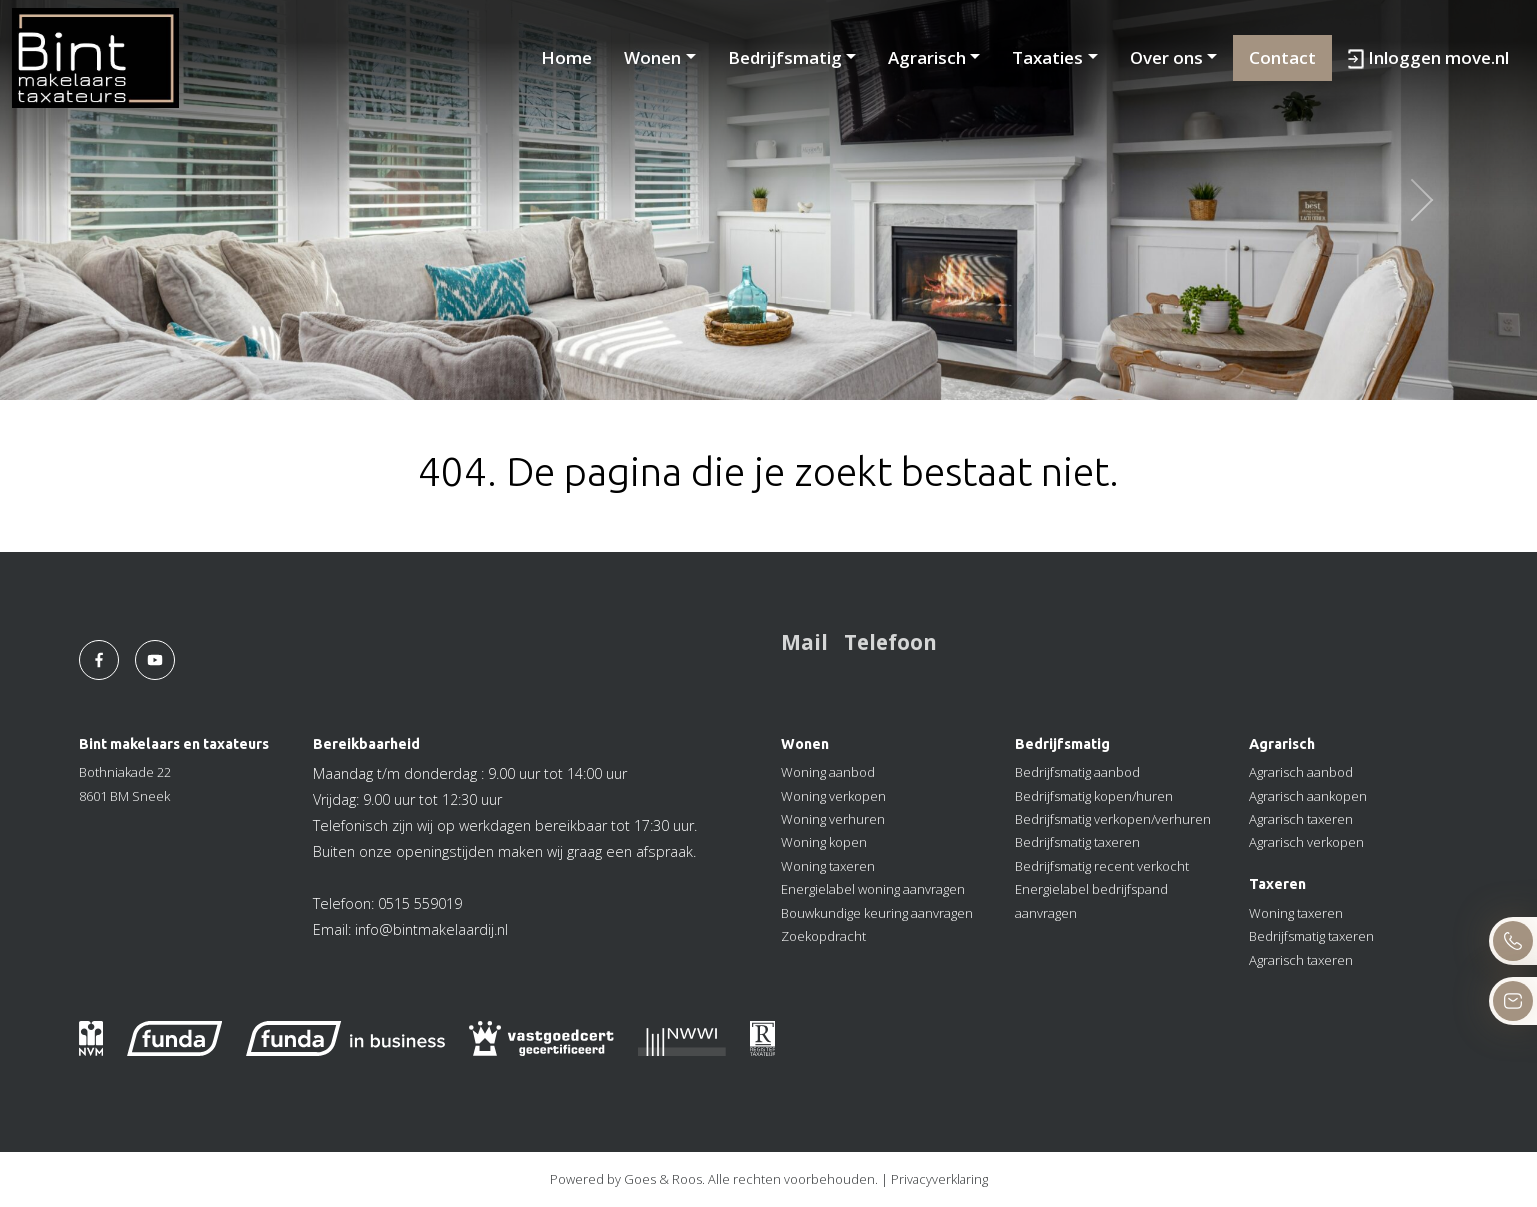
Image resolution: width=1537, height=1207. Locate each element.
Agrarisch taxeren (1301, 819)
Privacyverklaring (939, 1179)
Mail (804, 642)
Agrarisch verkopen (1306, 842)
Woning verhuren (833, 819)
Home (566, 57)
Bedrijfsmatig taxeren (1077, 842)
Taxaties (1047, 57)
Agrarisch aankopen (1308, 796)
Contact (1282, 57)
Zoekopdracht (823, 936)
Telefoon (890, 642)
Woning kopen (824, 842)
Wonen (652, 57)
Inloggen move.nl (1428, 57)
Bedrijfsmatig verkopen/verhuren (1113, 819)
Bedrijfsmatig (785, 57)
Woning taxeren (828, 866)
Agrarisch (927, 57)
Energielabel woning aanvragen (873, 889)
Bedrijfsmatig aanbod (1077, 772)
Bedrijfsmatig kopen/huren (1094, 796)
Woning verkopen (833, 796)
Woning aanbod (828, 772)
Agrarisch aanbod (1301, 772)
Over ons (1166, 57)
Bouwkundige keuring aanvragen (877, 913)
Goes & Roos (663, 1179)
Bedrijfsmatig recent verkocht (1102, 866)
